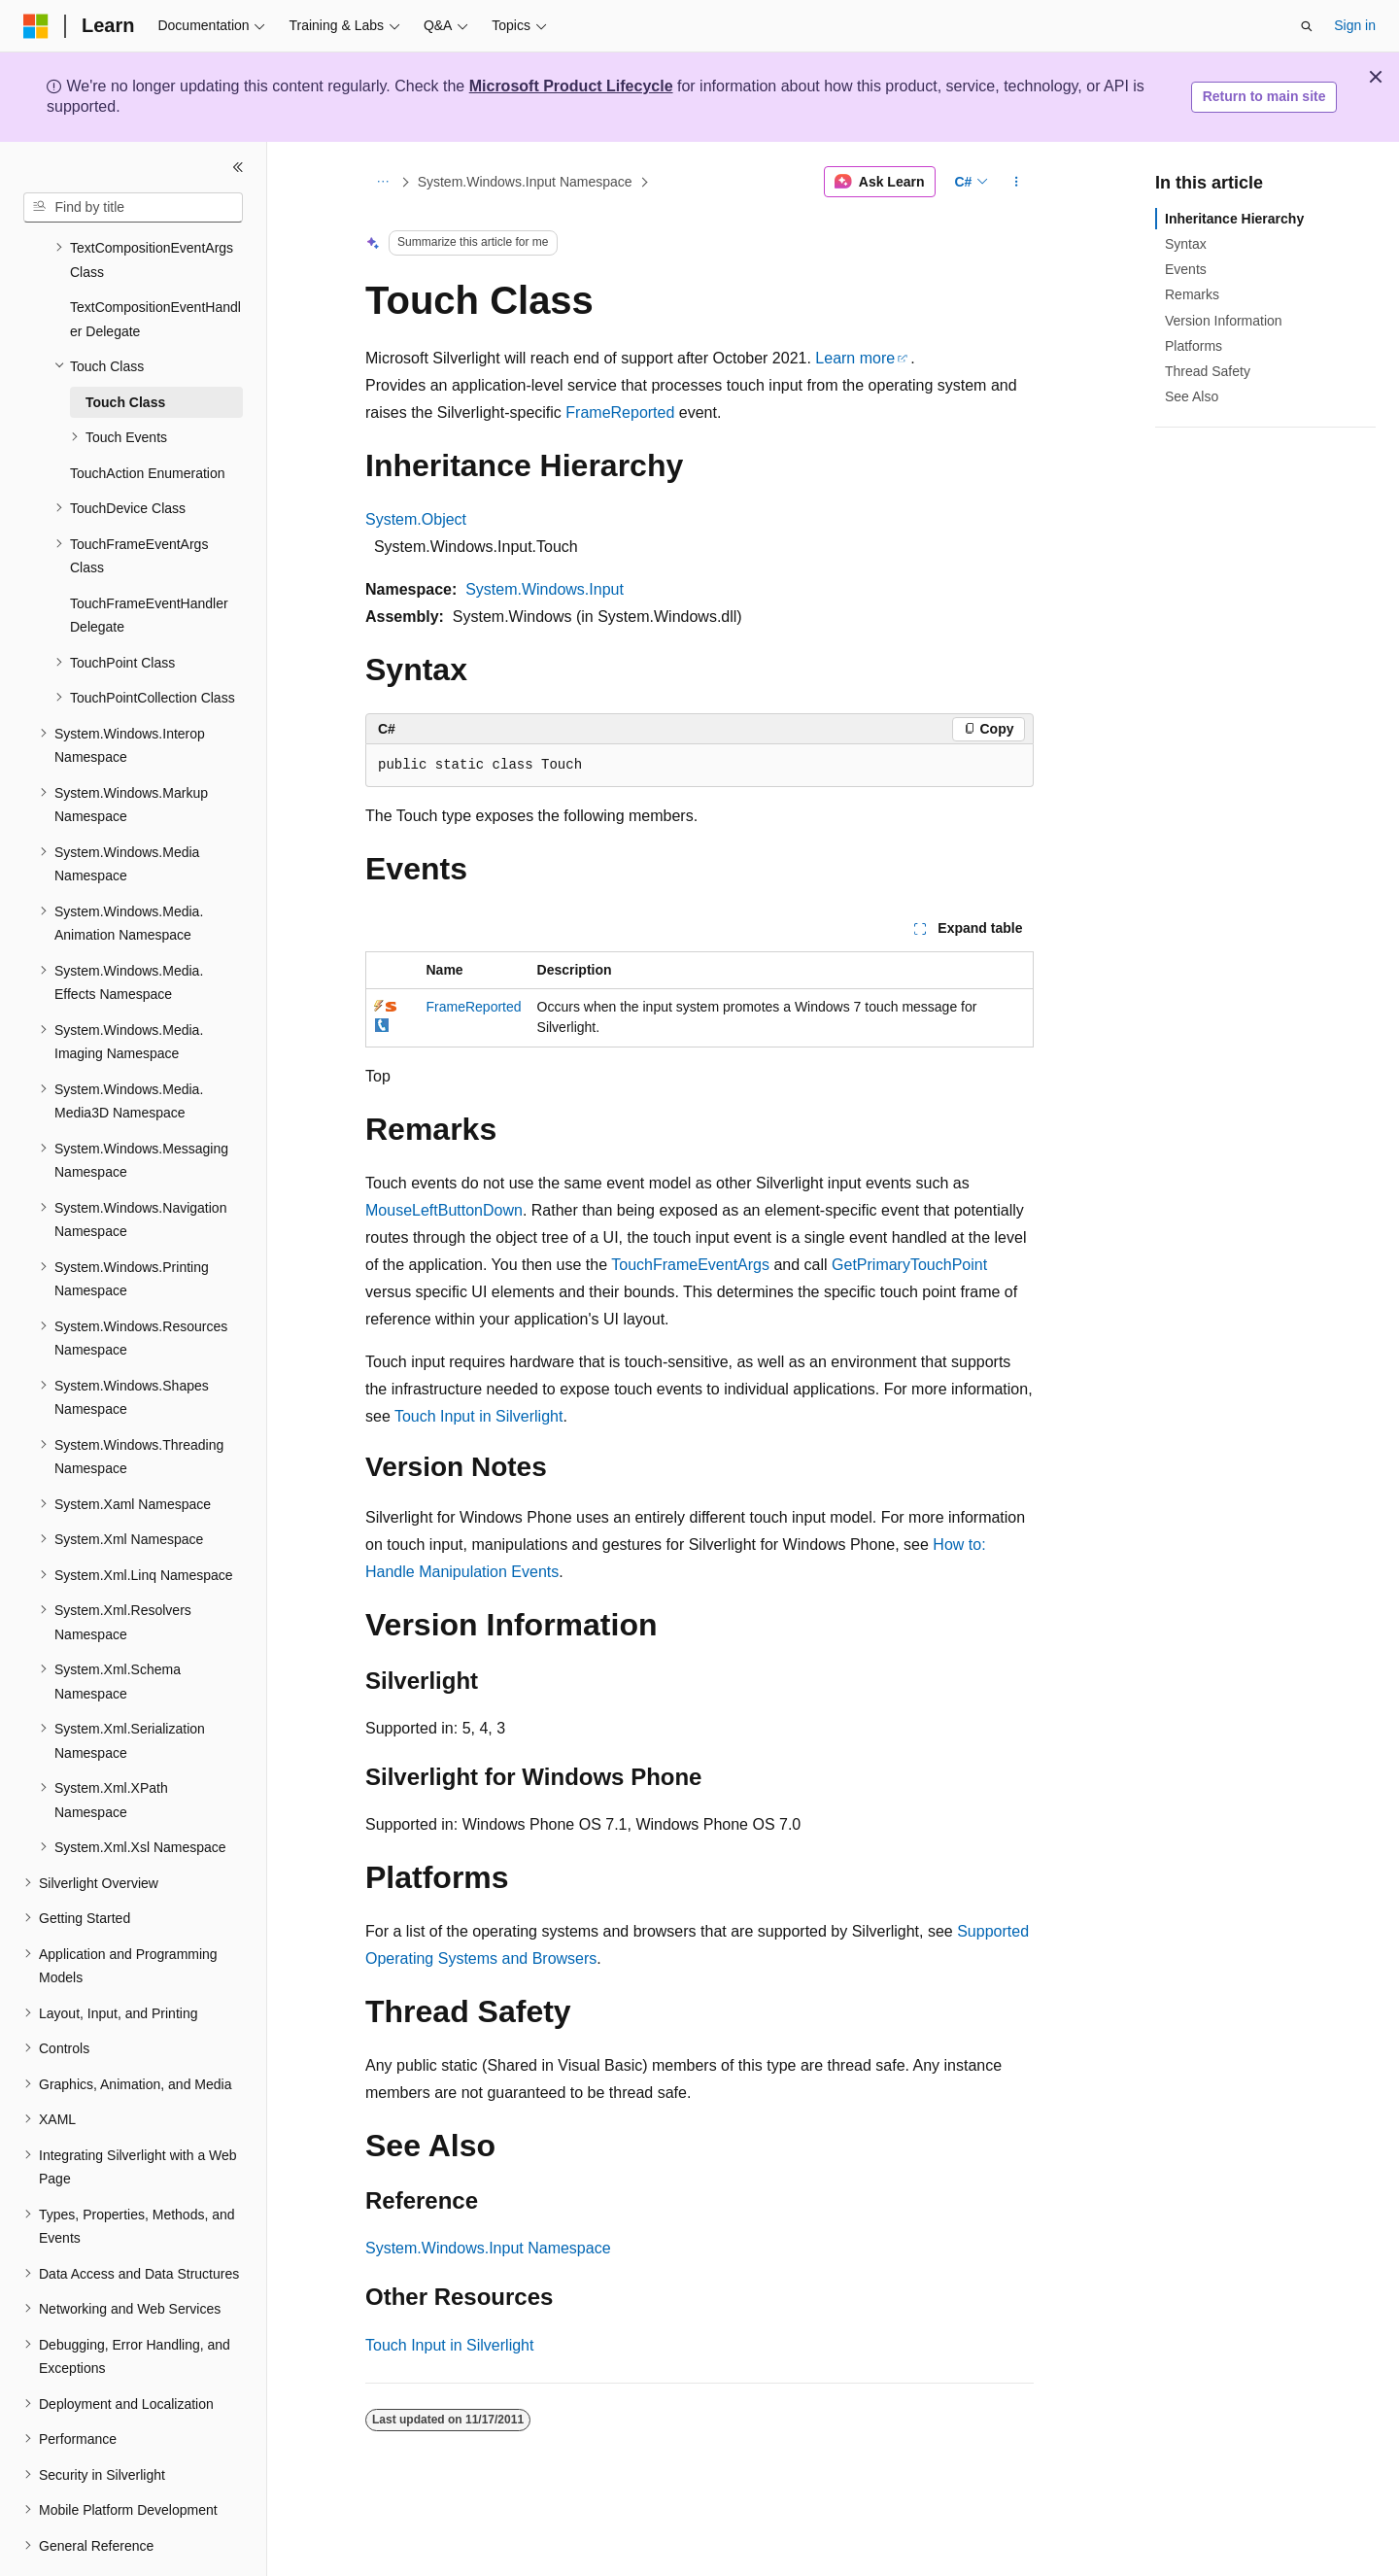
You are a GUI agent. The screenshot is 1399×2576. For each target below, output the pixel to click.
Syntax (1186, 244)
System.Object (415, 519)
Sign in (1355, 25)
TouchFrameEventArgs (690, 1264)
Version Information (1223, 320)
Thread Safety (1207, 371)
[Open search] (1306, 26)
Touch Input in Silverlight (478, 1416)
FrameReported (619, 412)
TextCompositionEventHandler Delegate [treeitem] (155, 266)
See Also (1191, 396)
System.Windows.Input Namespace (525, 181)
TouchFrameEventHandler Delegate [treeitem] (149, 562)
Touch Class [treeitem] (125, 349)
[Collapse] (238, 167)
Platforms (1193, 346)
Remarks (1192, 294)
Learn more (855, 358)
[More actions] (1017, 181)
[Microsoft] (36, 26)
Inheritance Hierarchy (1234, 218)
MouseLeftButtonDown (444, 1210)
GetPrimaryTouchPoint (909, 1264)
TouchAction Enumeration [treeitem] (147, 420)
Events (1186, 269)
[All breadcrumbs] (382, 181)
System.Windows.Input (544, 589)
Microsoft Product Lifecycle (571, 86)
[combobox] (133, 207)
